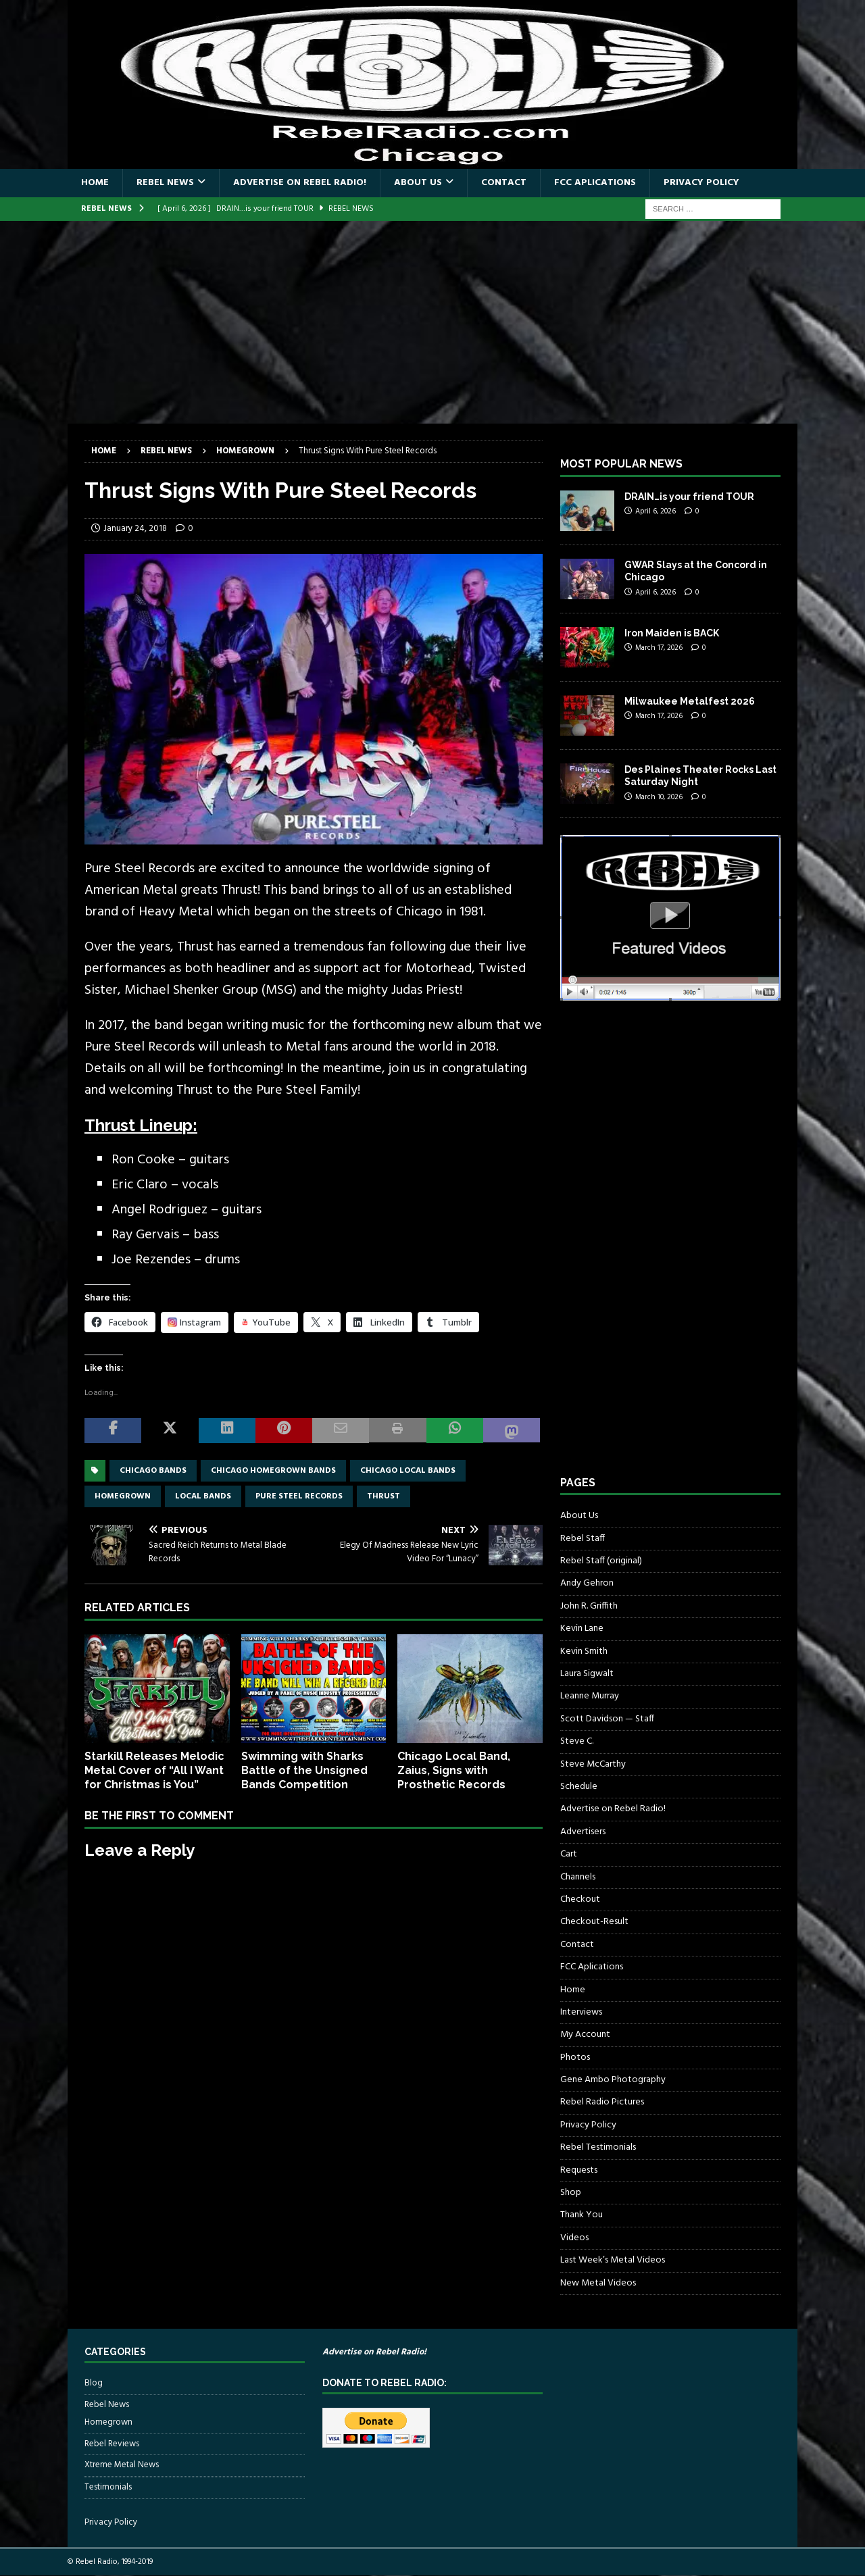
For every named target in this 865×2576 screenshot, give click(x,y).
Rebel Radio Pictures (602, 2102)
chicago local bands (407, 1471)
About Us (418, 183)
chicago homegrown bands (273, 1471)
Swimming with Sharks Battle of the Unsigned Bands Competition (304, 1770)
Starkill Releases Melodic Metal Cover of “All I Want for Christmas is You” (154, 1770)
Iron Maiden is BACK (671, 633)
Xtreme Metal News (121, 2465)
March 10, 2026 (659, 797)
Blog (93, 2383)
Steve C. (576, 1741)
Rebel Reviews (111, 2444)
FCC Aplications (595, 183)
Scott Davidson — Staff (607, 1719)
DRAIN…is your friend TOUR (689, 496)
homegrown (123, 1496)
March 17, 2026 (659, 648)
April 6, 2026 (655, 511)
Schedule (578, 1786)
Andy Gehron (587, 1583)
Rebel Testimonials (598, 2147)
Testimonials (108, 2487)
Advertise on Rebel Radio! (299, 183)
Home (95, 183)
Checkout (580, 1899)
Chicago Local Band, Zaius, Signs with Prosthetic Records (453, 1770)
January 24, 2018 (135, 529)
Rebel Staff (582, 1538)
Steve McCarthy (593, 1764)
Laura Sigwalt (587, 1674)
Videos (574, 2238)
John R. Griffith (589, 1606)
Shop (570, 2192)
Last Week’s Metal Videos (612, 2260)
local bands (203, 1496)
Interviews (581, 2012)
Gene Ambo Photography (613, 2080)
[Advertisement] (432, 322)
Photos (575, 2057)
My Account (585, 2034)
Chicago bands (153, 1471)
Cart (568, 1854)
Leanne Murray (589, 1696)
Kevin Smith (584, 1651)
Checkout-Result (594, 1921)
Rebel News (165, 183)
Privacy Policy (701, 183)
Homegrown (108, 2422)
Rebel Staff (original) (601, 1561)
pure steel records (299, 1496)
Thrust (383, 1496)
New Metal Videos (598, 2283)
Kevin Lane (581, 1628)
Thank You (581, 2215)
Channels (577, 1877)
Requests (578, 2170)
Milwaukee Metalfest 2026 (689, 701)
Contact (503, 183)
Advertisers (583, 1832)
